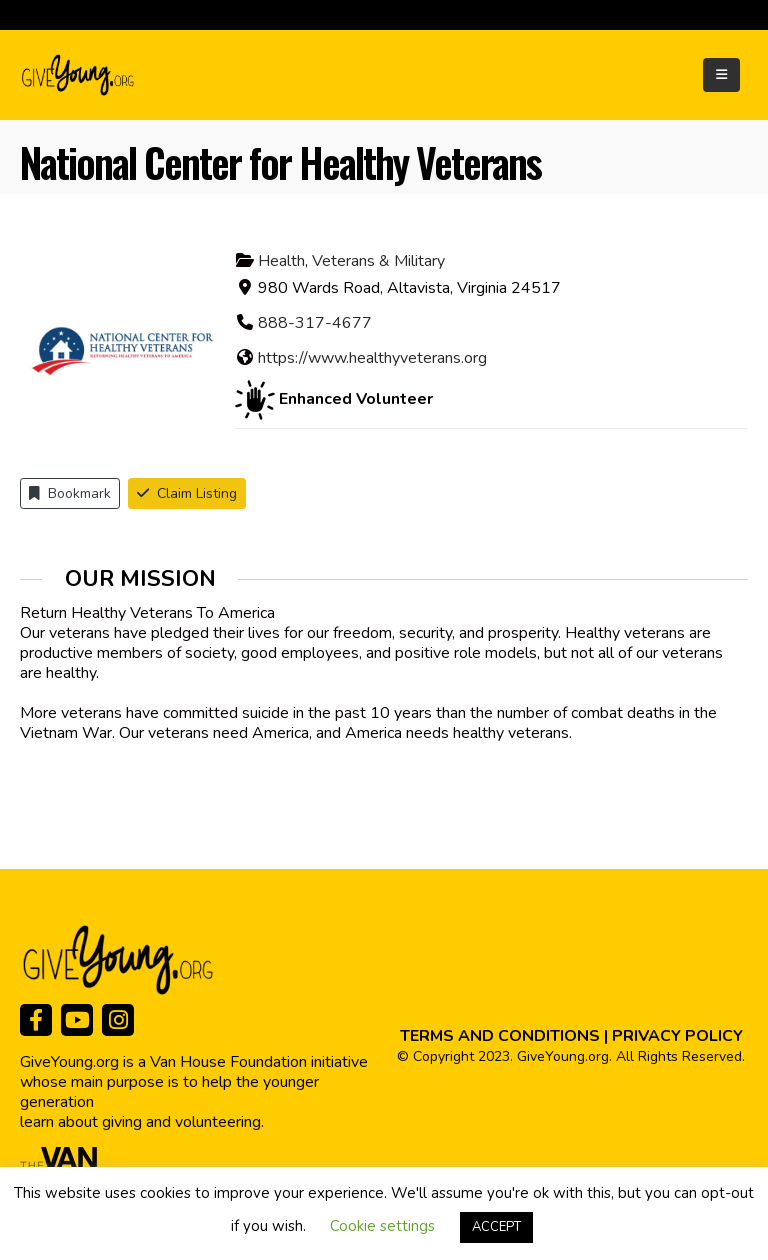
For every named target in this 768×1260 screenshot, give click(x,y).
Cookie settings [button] (382, 1226)
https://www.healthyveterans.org (372, 358)
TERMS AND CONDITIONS (500, 1036)
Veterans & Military (378, 261)
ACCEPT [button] (496, 1227)
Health (281, 261)
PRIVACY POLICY (677, 1036)
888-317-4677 (315, 323)
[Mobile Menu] (721, 75)
